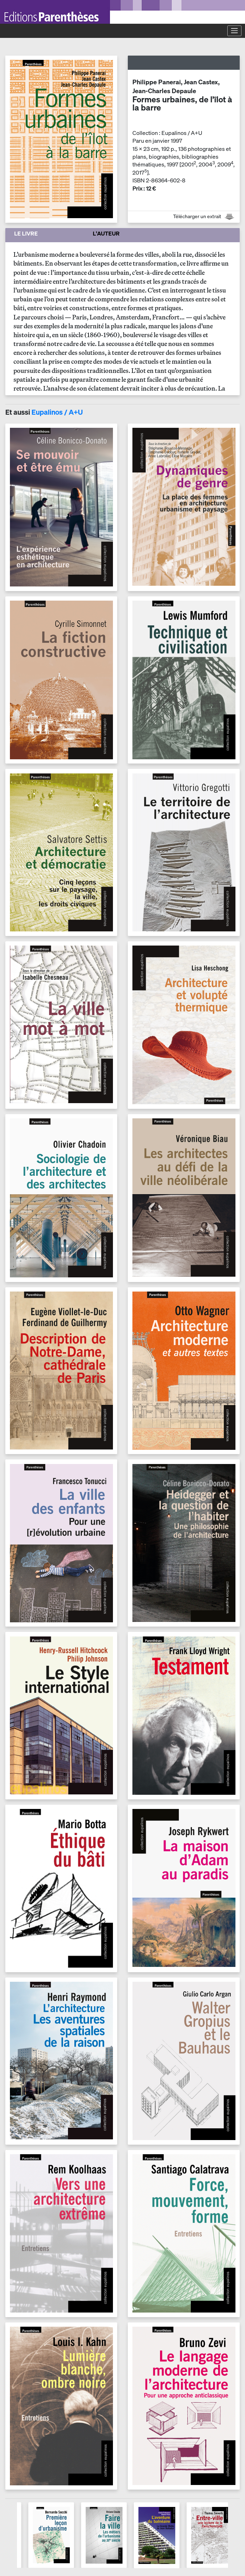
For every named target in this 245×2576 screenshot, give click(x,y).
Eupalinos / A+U (57, 412)
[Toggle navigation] (234, 30)
